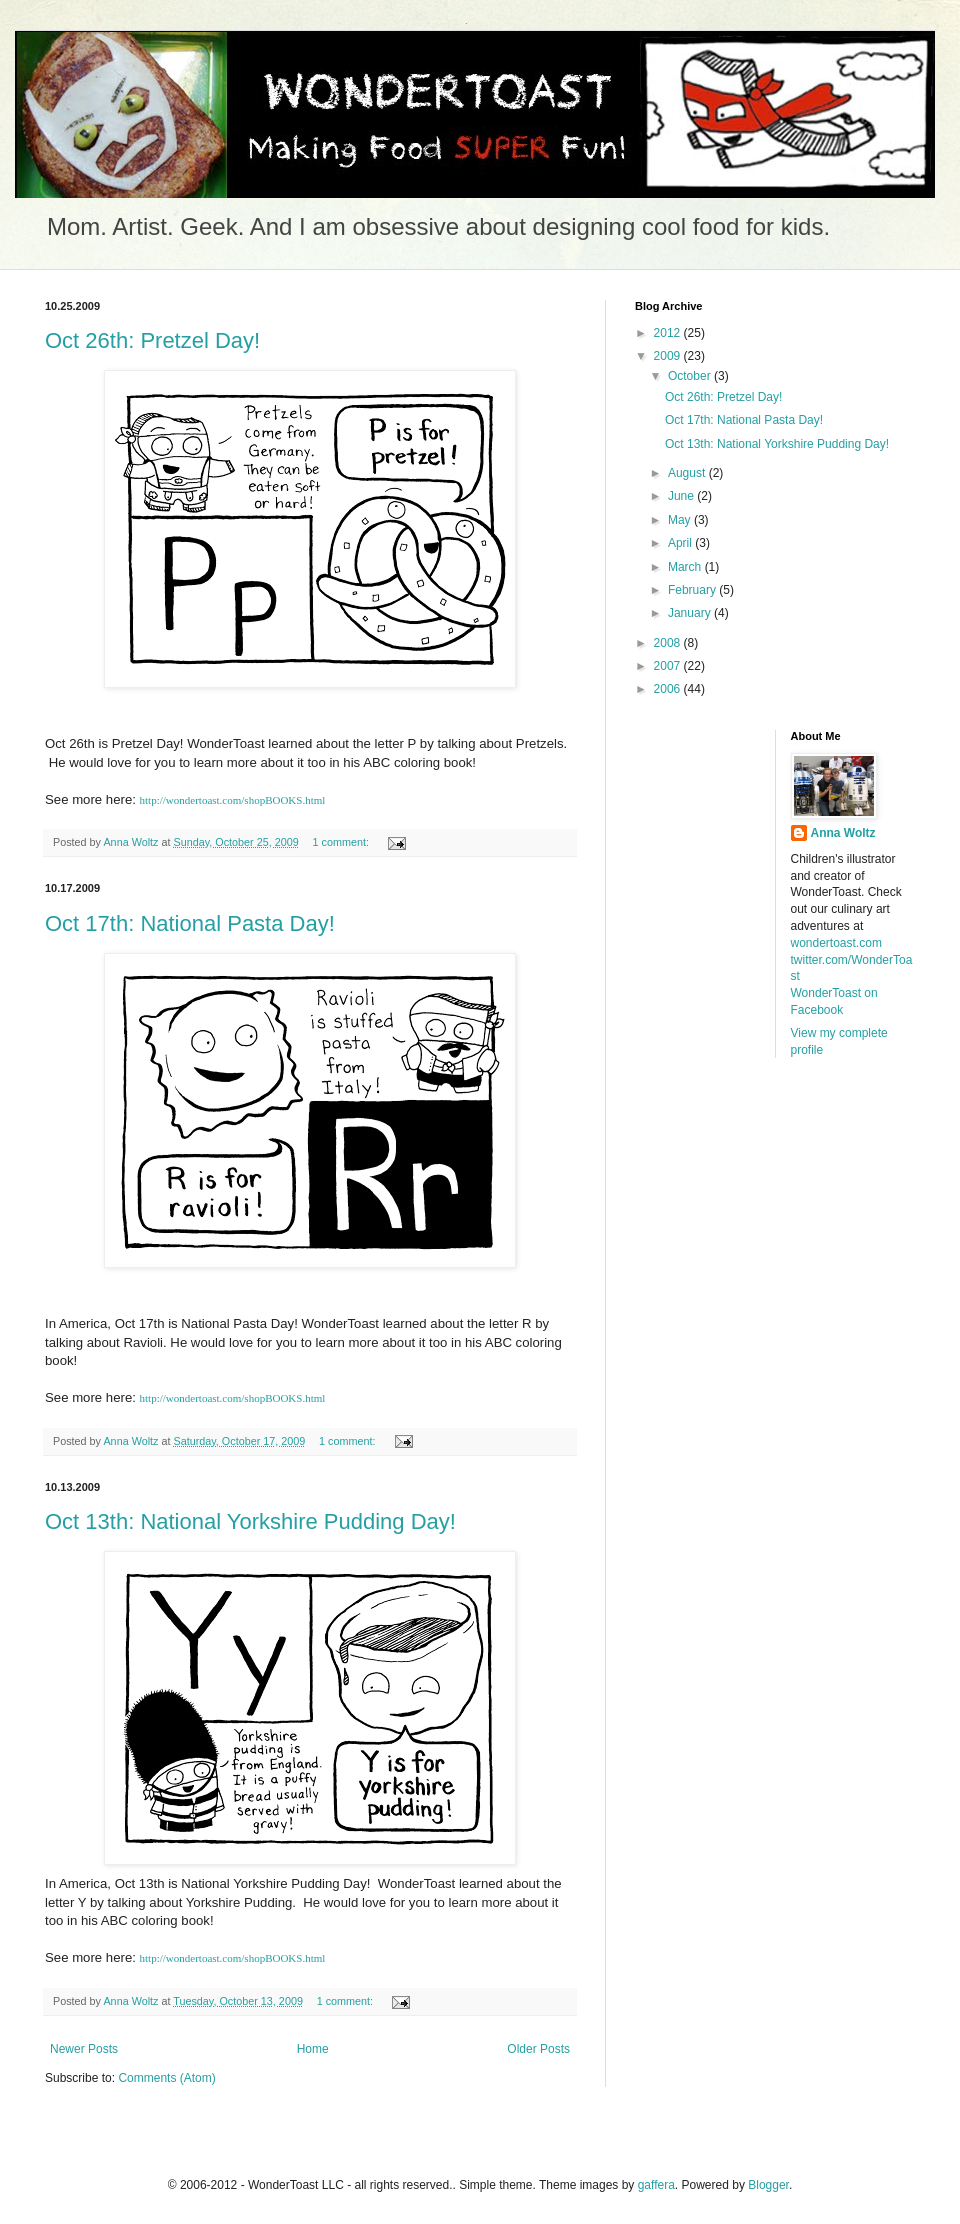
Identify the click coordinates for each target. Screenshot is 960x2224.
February (693, 590)
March (686, 567)
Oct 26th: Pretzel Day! (152, 340)
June (682, 496)
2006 (669, 689)
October (691, 376)
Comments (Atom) (166, 2078)
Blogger (768, 2185)
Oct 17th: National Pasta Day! (190, 923)
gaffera (656, 2185)
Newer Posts (84, 2049)
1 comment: (342, 842)
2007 (669, 666)
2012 (669, 333)
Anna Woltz (843, 833)
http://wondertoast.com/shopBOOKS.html (233, 800)
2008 (669, 643)
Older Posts (538, 2049)
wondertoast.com (836, 943)
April (681, 543)
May (681, 520)
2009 (669, 356)
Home (313, 2049)
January (691, 613)
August (688, 473)
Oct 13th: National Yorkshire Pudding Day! (250, 1521)
